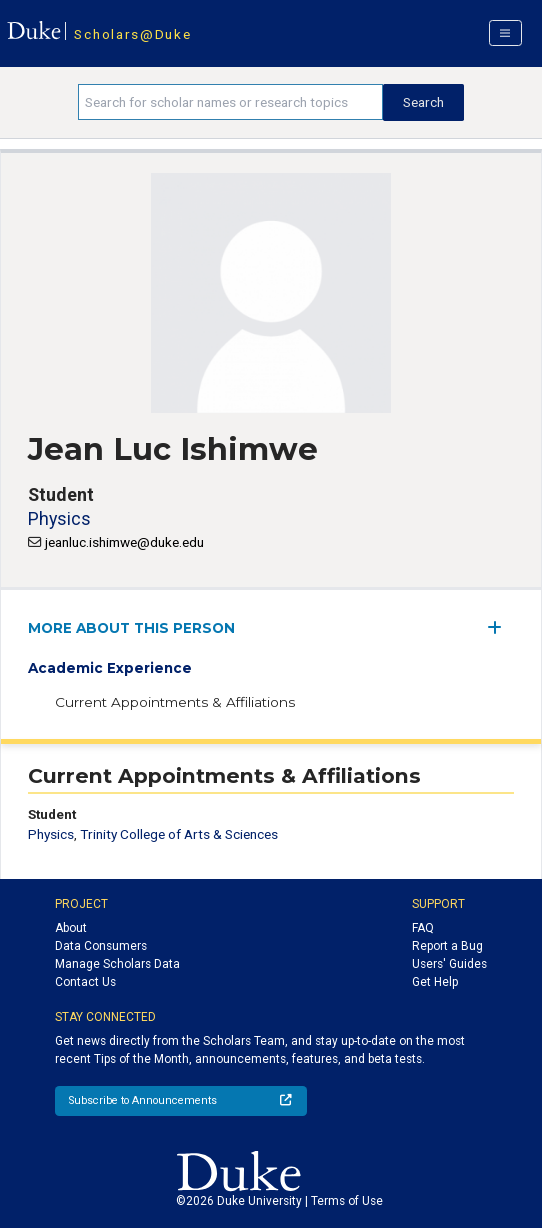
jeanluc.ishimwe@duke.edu (124, 542)
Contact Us (85, 982)
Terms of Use (347, 1201)
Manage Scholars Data (117, 964)
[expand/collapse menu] (500, 627)
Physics (59, 518)
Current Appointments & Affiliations (175, 702)
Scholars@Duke (132, 34)
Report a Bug (447, 946)
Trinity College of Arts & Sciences (179, 834)
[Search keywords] (230, 102)
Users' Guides (449, 964)
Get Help (435, 982)
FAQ (423, 928)
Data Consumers (101, 946)
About (71, 928)
